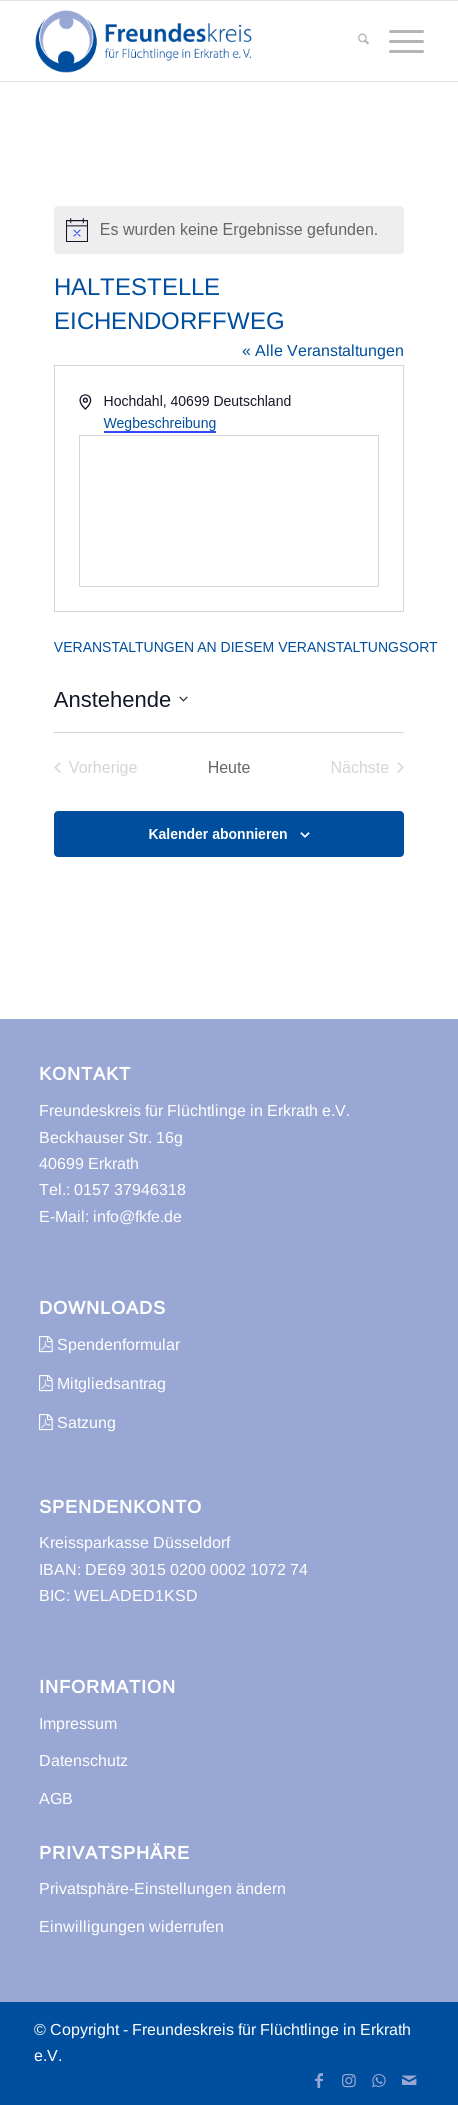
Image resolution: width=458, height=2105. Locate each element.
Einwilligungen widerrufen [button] (131, 1926)
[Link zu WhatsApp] (379, 2080)
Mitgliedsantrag (102, 1383)
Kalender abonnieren (217, 834)
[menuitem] (353, 41)
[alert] (229, 230)
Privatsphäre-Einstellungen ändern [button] (162, 1888)
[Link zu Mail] (409, 2080)
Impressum (78, 1723)
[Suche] (353, 41)
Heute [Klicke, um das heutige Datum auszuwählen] (229, 767)
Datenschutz (83, 1760)
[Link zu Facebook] (319, 2080)
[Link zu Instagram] (349, 2080)
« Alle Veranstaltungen (323, 350)
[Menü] (396, 41)
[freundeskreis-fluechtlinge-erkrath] (189, 41)
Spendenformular (109, 1344)
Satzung (77, 1422)
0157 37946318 (130, 1189)
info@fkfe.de (137, 1216)
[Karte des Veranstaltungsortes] (229, 511)
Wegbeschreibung (160, 423)
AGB (56, 1798)
